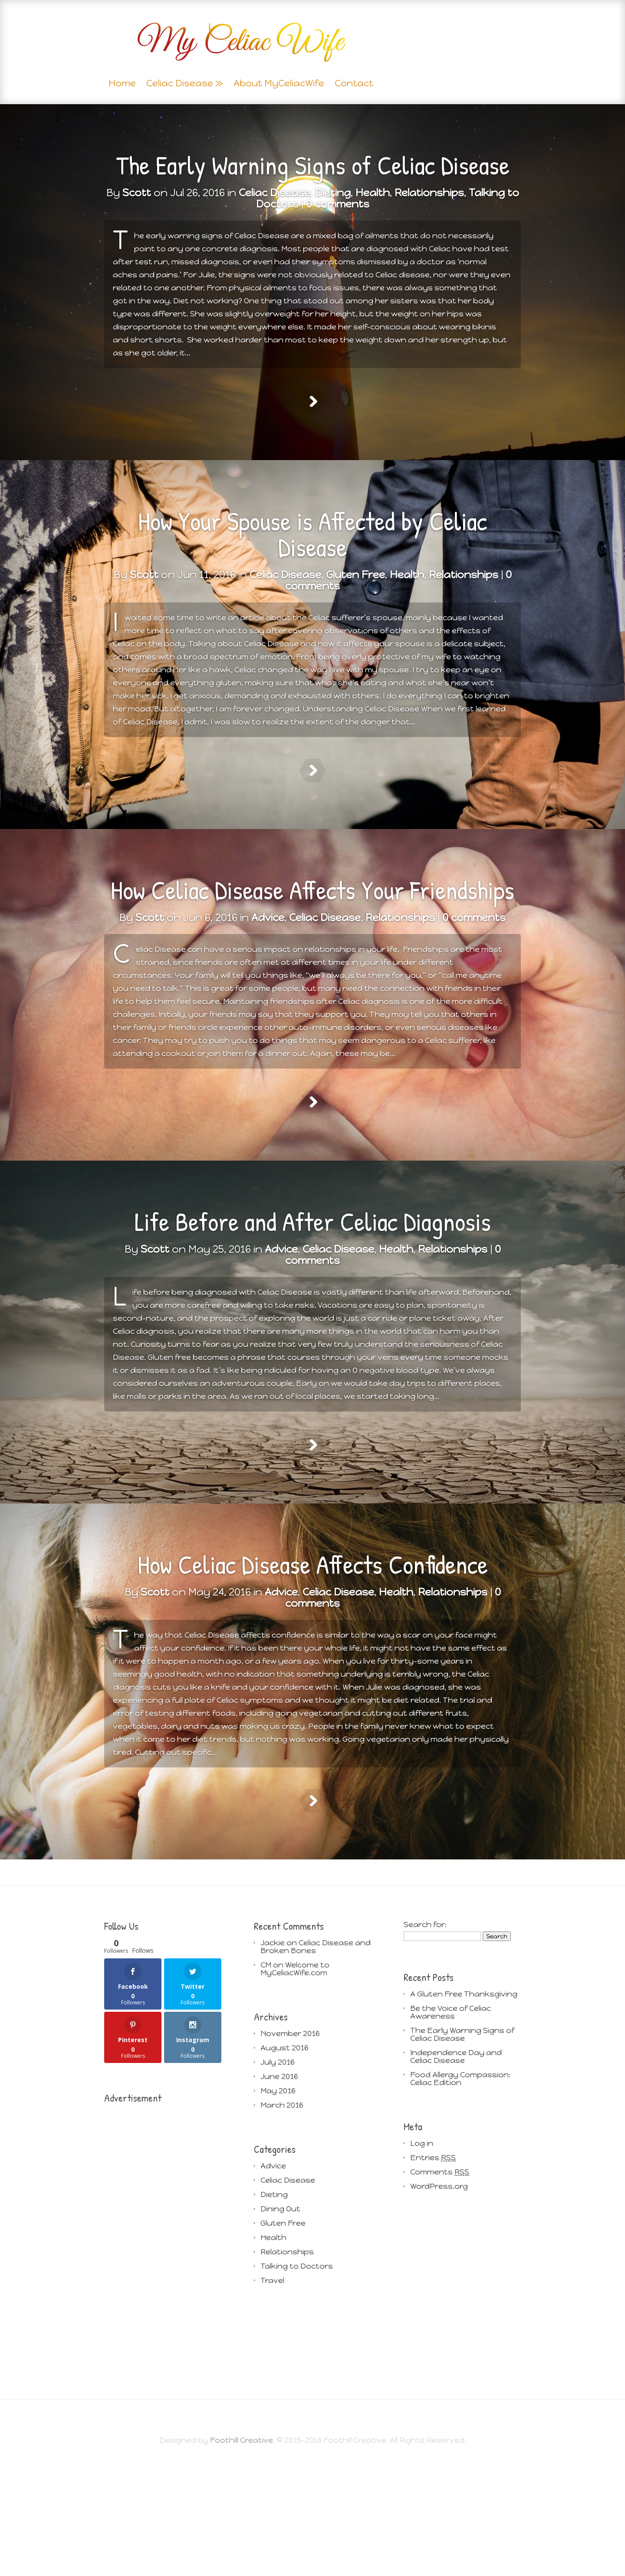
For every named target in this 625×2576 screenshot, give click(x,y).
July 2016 (277, 2170)
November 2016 (290, 2142)
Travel (272, 2389)
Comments (439, 2280)
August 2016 (284, 2156)
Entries (433, 2266)
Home (122, 84)
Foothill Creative (241, 2548)
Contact (354, 84)
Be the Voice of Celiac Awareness (450, 2120)
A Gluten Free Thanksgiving (463, 2102)
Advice (273, 2274)
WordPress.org (439, 2295)
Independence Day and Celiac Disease (456, 2165)
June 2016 (279, 2185)
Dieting (333, 192)
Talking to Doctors (296, 2374)
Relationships (429, 192)
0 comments (337, 203)
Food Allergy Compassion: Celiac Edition (460, 2187)
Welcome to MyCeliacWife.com (294, 2077)
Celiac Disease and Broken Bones (315, 2055)
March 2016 (281, 2213)
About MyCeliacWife (279, 84)
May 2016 (278, 2199)
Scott (136, 192)
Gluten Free (283, 2331)
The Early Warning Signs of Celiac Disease (313, 165)
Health (372, 192)
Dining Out (280, 2317)
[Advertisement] (162, 2349)
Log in (421, 2252)
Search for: (425, 2033)
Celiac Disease (179, 84)
